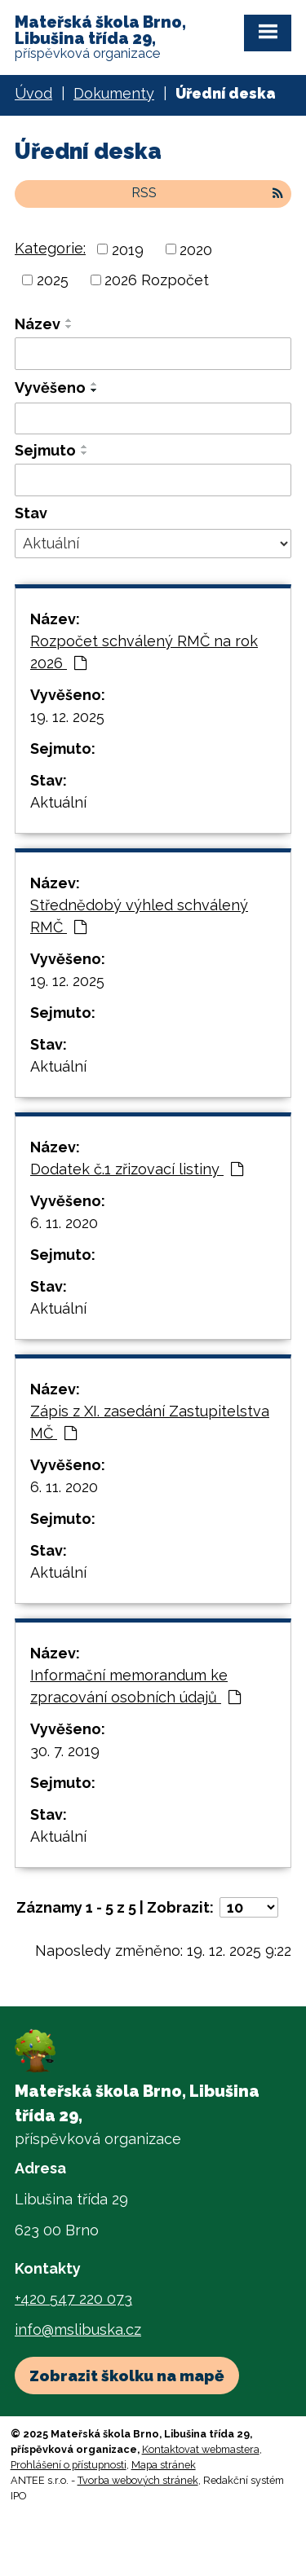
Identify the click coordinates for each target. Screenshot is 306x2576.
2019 (128, 249)
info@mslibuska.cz (78, 2329)
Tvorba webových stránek (138, 2480)
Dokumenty (113, 93)
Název (37, 323)
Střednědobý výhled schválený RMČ (139, 916)
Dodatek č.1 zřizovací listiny (136, 1169)
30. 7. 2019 (65, 1750)
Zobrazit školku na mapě (126, 2375)
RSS (207, 192)
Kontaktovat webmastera (200, 2449)
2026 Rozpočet (156, 279)
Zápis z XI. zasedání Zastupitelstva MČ (149, 1422)
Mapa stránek (163, 2465)
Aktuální (58, 802)
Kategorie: (50, 248)
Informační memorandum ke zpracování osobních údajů (135, 1686)
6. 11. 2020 (64, 1222)
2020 (196, 249)
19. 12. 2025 (67, 716)
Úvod (33, 93)
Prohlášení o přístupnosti (68, 2465)
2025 (53, 279)
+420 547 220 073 (73, 2298)
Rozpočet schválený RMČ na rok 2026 (144, 652)
